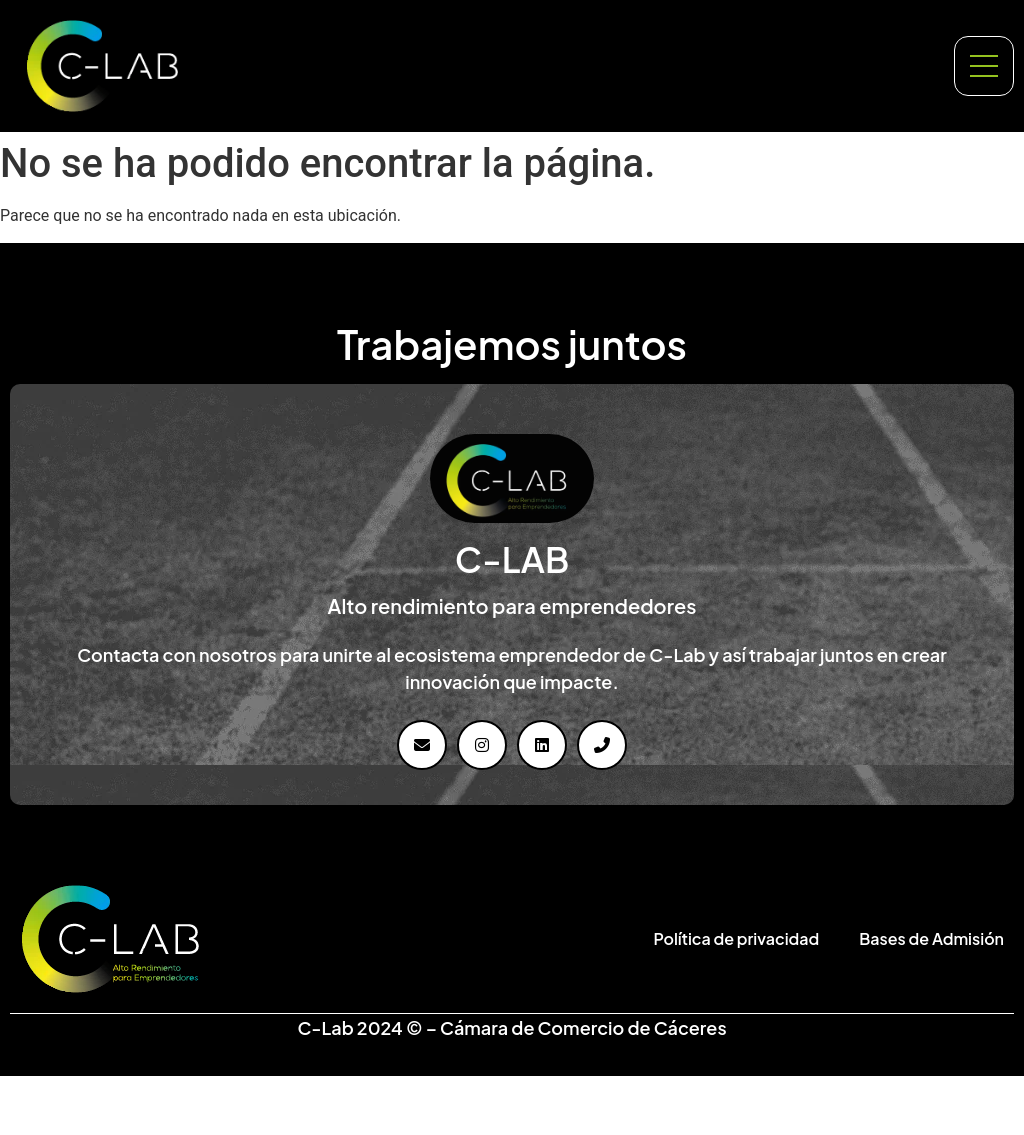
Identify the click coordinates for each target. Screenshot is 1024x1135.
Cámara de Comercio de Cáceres (583, 1027)
